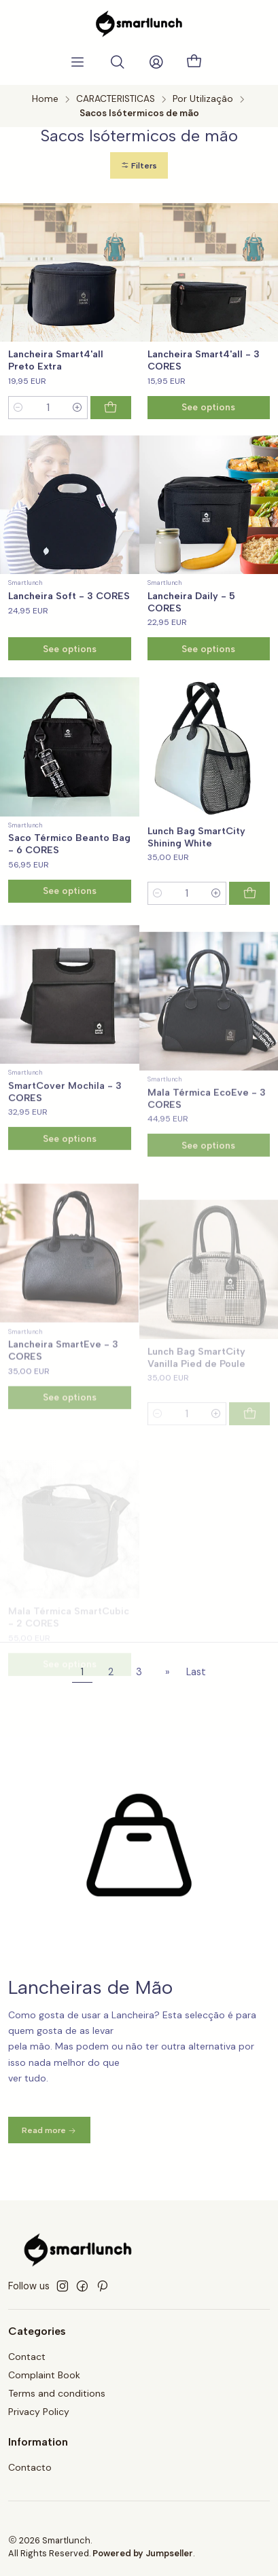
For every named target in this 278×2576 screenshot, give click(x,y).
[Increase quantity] (77, 407)
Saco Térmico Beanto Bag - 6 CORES (69, 910)
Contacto (30, 2467)
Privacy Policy (38, 2411)
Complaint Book (44, 2375)
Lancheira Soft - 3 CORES (69, 596)
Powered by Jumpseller (142, 2553)
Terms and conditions (56, 2393)
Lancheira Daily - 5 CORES (191, 602)
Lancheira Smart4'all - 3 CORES (203, 360)
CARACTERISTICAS (115, 99)
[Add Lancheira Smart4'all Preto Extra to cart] (110, 407)
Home (45, 99)
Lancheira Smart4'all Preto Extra (55, 360)
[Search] (117, 62)
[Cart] (194, 62)
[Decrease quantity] (18, 407)
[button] (139, 165)
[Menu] (77, 62)
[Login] (156, 62)
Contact (27, 2356)
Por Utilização (203, 99)
